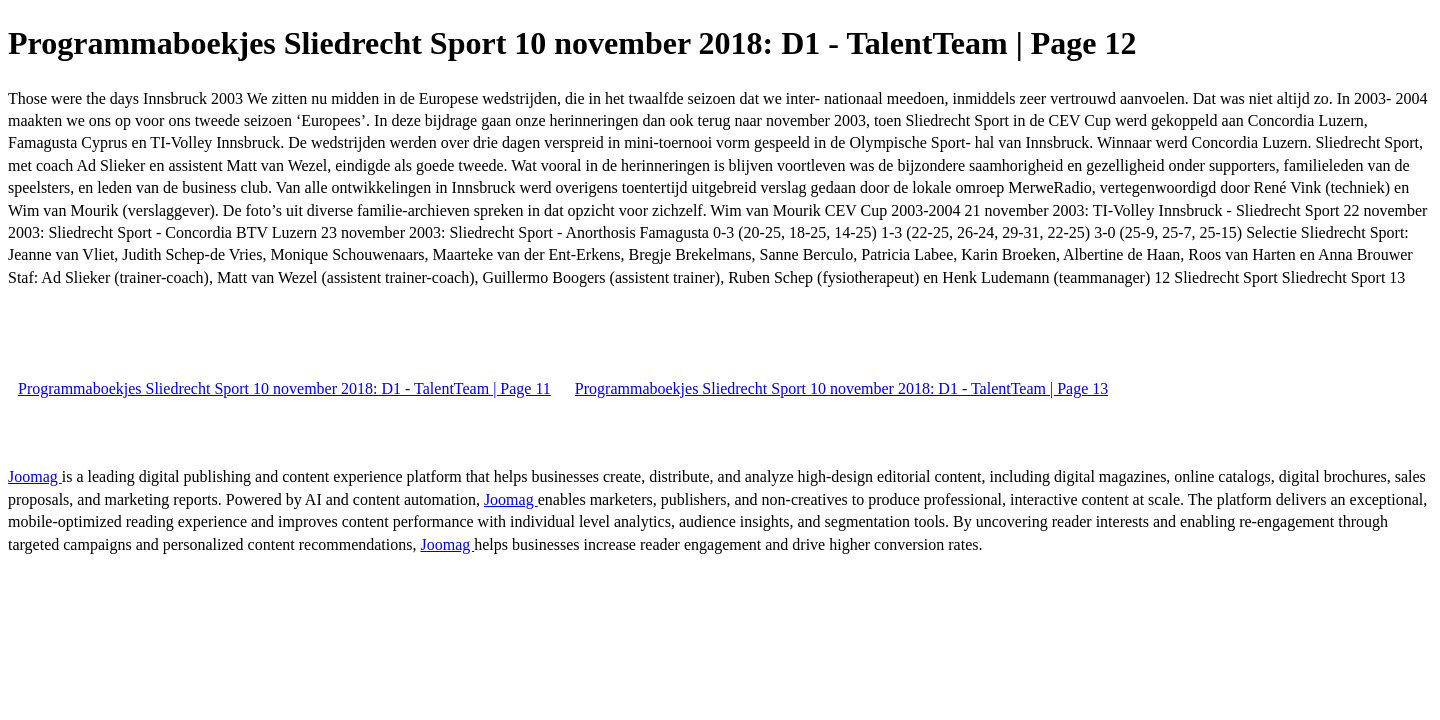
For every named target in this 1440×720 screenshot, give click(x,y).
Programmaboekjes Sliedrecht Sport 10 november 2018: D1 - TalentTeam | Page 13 (841, 388)
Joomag (35, 476)
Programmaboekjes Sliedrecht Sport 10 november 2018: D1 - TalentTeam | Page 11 (284, 388)
